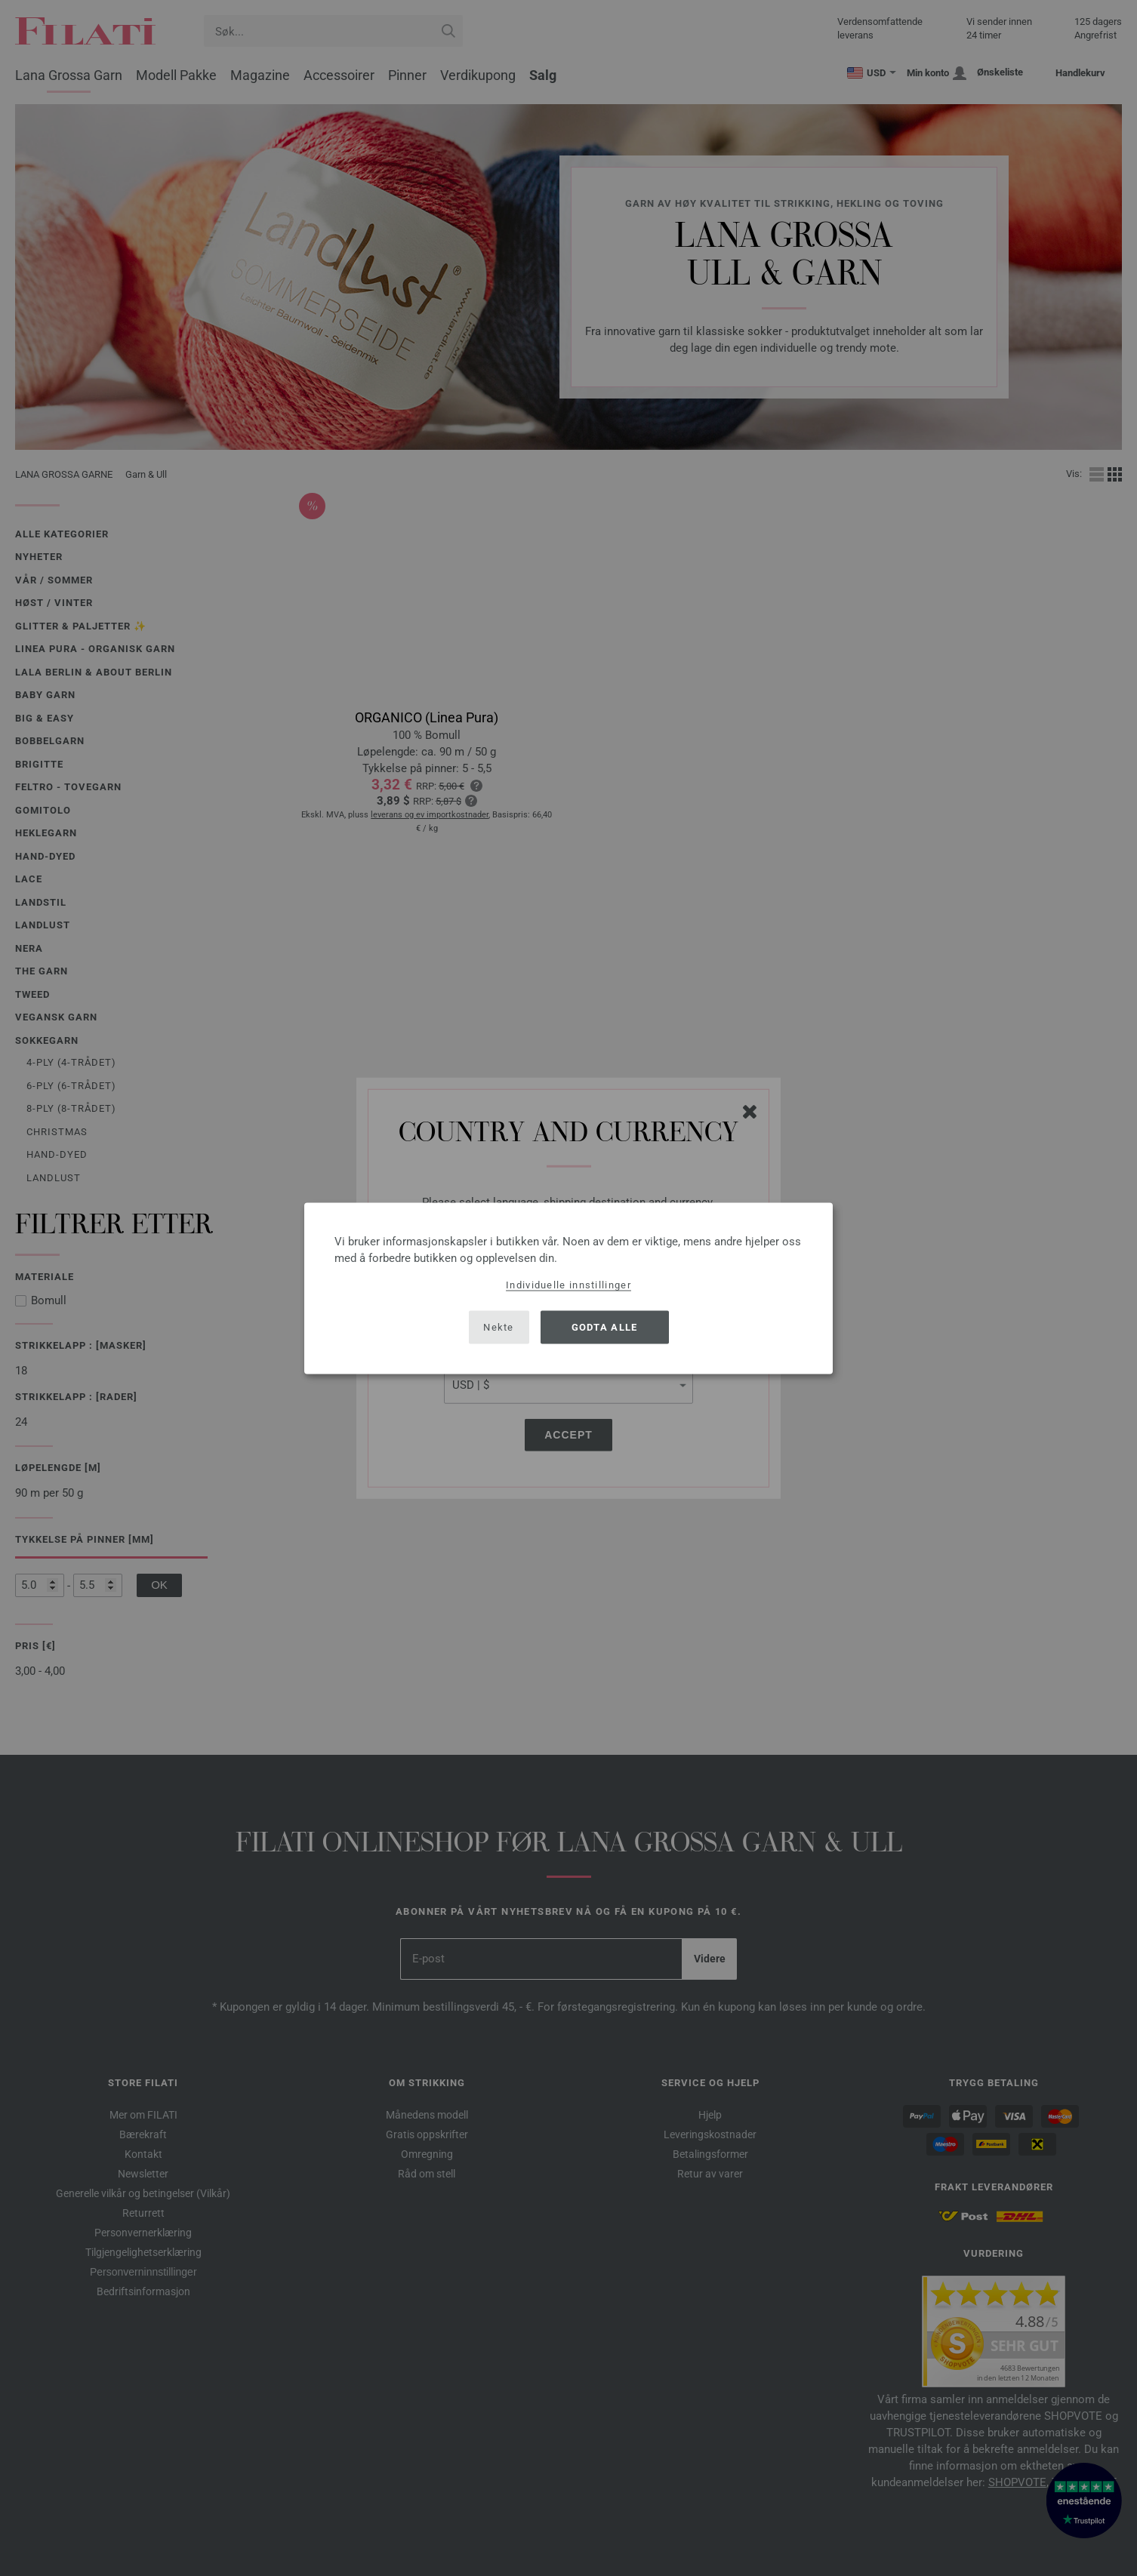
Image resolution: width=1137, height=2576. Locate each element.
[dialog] (568, 1288)
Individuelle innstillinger (568, 1284)
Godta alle (605, 1327)
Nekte (498, 1327)
